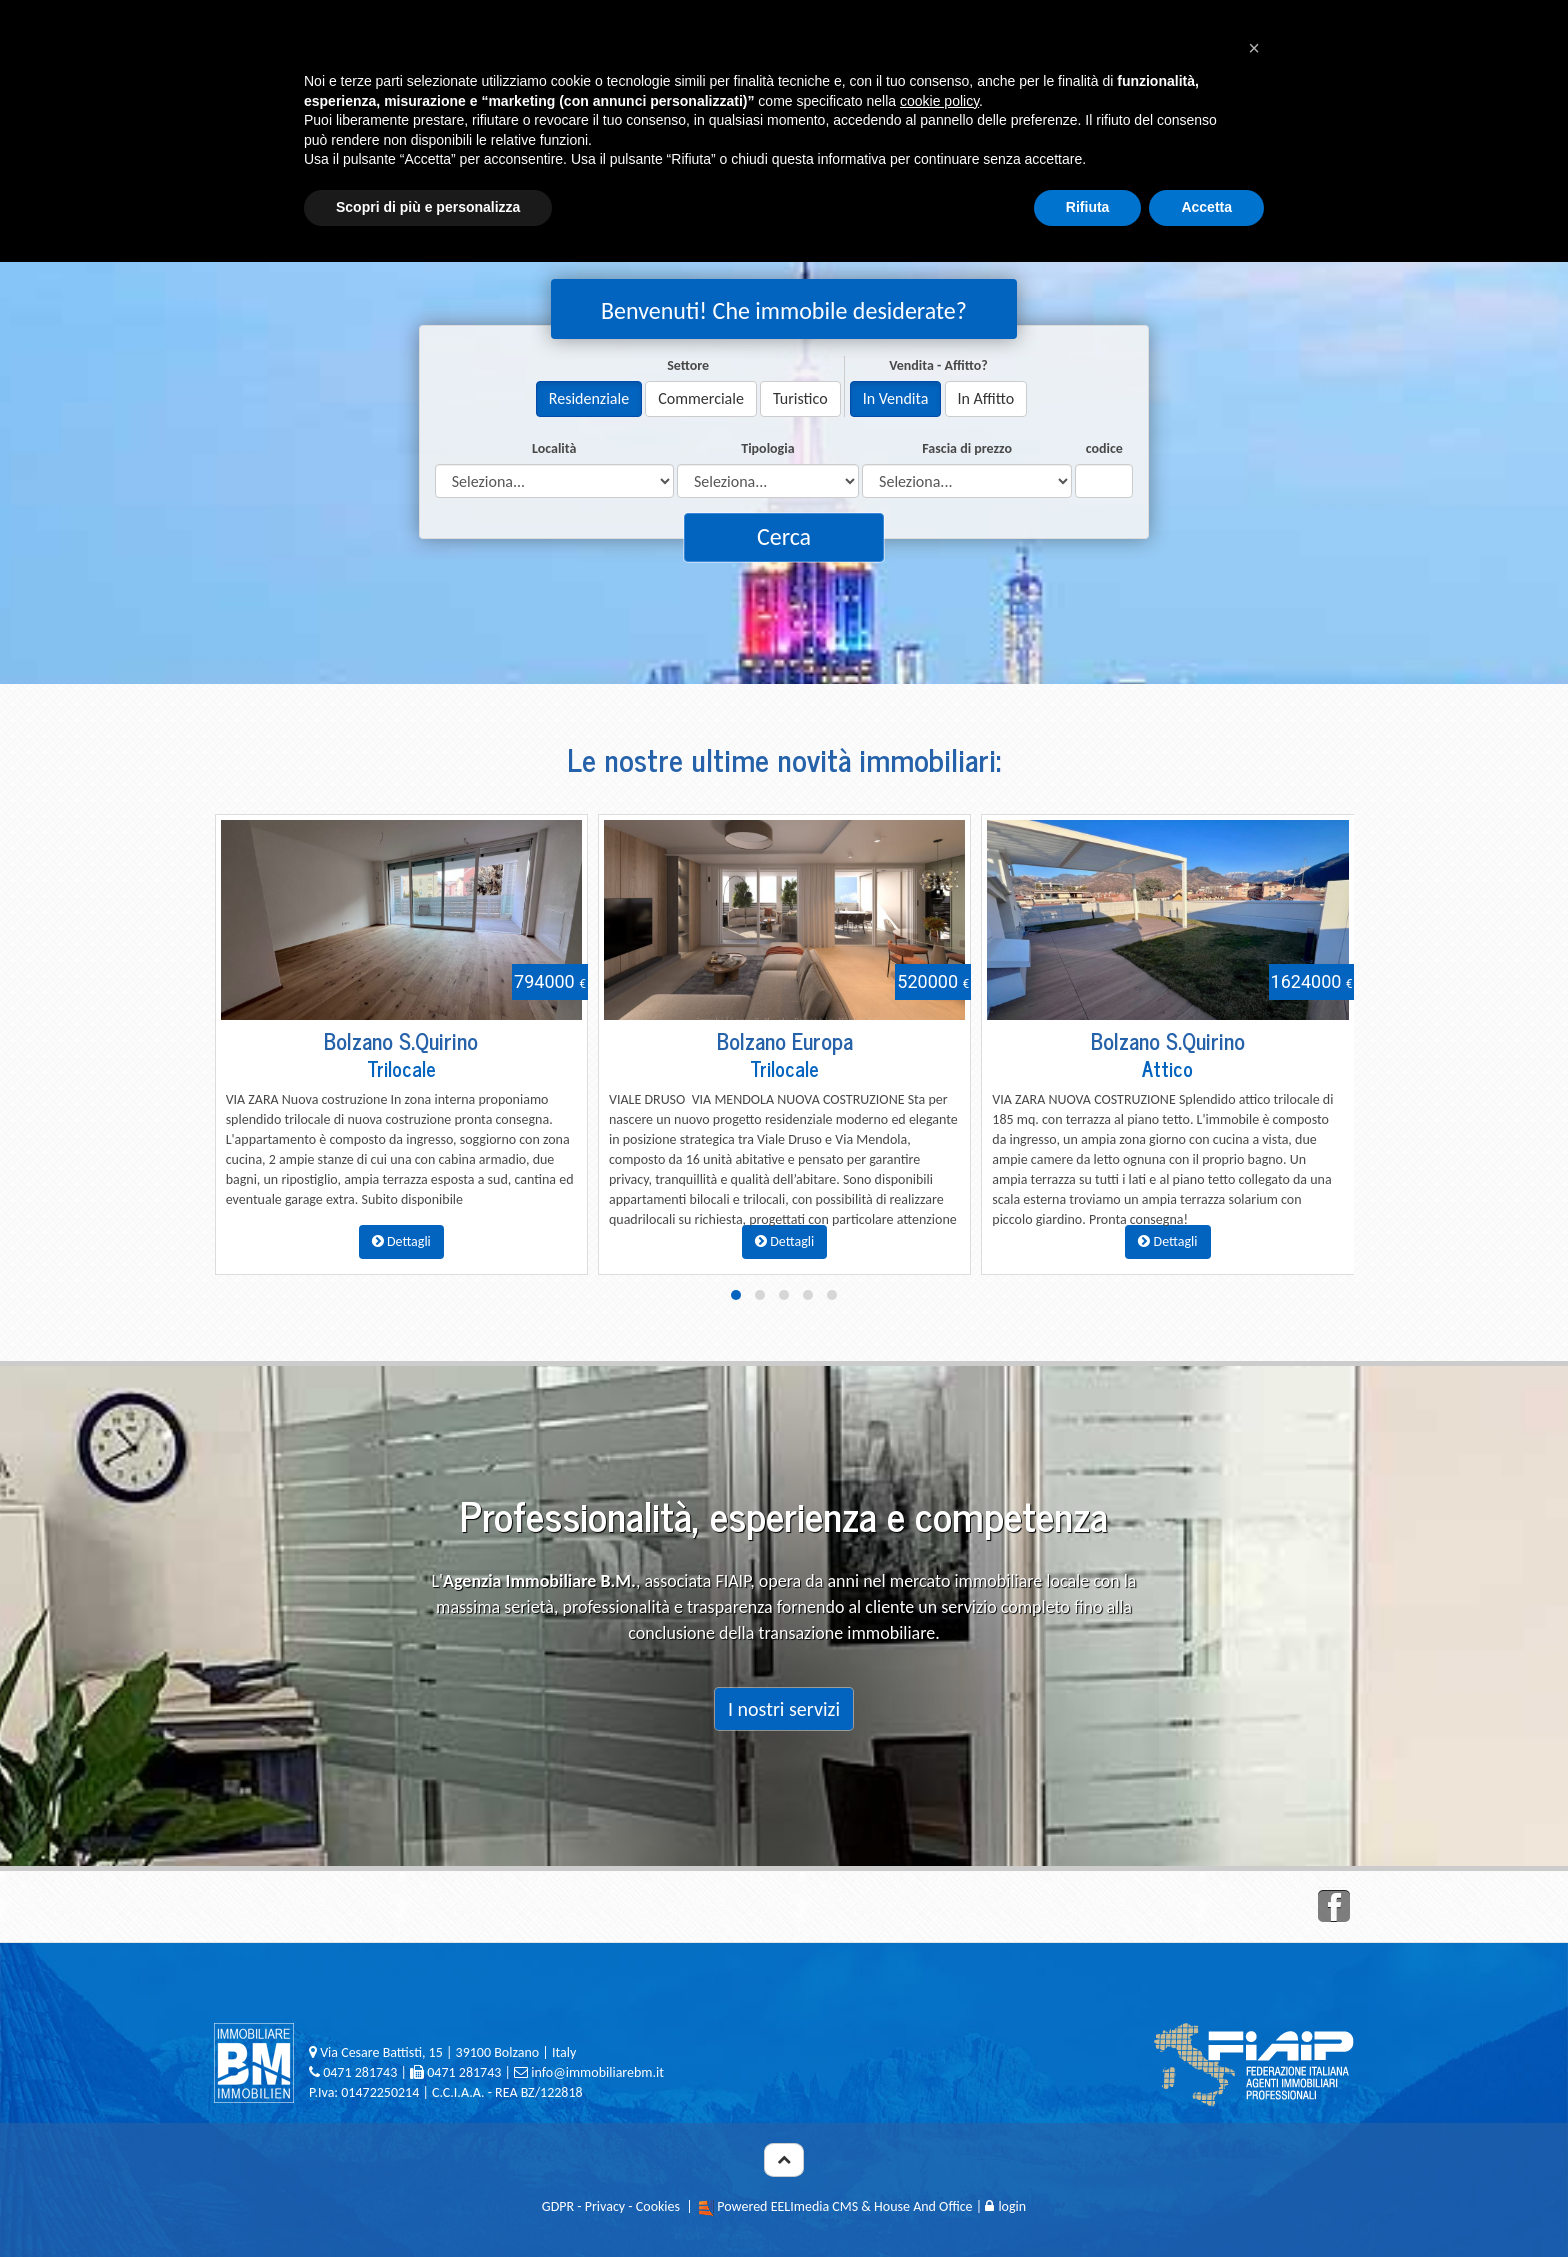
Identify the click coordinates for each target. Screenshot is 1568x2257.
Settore (688, 365)
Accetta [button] (1206, 207)
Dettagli (401, 1241)
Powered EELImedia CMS (787, 2206)
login (1005, 2206)
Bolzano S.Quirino (401, 1040)
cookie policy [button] (939, 101)
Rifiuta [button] (1088, 207)
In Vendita (896, 398)
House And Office (923, 2206)
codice (1104, 448)
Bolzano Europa (785, 1040)
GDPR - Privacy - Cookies (611, 2206)
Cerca (784, 536)
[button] (1254, 48)
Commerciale (701, 398)
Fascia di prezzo (967, 448)
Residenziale (589, 398)
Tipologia (767, 448)
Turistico (800, 398)
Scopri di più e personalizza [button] (428, 207)
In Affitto (986, 398)
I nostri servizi (784, 1709)
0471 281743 (360, 2072)
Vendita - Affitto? (938, 365)
